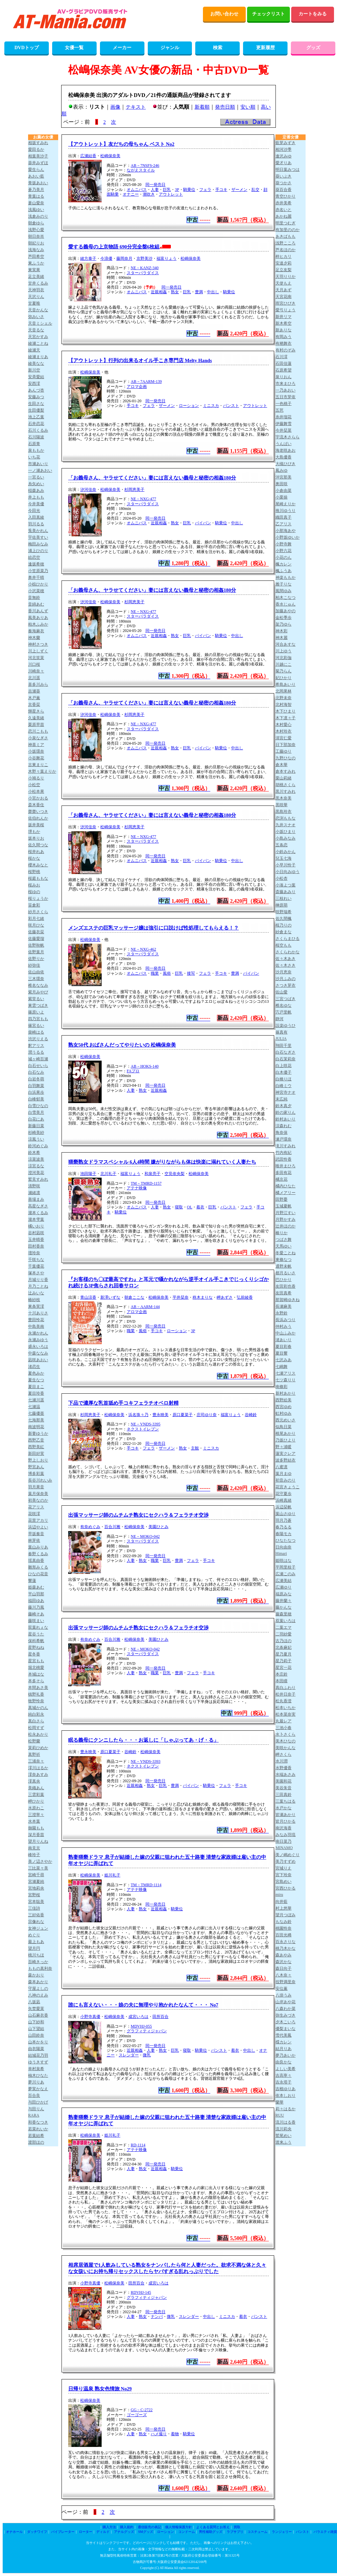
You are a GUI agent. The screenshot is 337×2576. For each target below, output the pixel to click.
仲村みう (283, 1326)
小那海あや (285, 530)
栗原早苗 (36, 724)
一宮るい (36, 477)
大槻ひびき (285, 463)
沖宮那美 (283, 477)
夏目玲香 (36, 1393)
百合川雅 (112, 1526)
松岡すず (36, 1727)
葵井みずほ (38, 162)
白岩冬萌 (36, 1079)
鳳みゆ (281, 470)
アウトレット (171, 194)
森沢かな (283, 1961)
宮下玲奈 (283, 1874)
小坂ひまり (285, 831)
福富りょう (166, 258)
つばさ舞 (283, 1239)
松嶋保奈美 (110, 155)
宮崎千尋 (36, 1874)
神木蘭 (34, 637)
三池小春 (283, 1727)
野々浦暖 (283, 1446)
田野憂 (281, 1199)
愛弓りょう (285, 310)
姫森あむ (36, 1587)
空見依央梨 (174, 1173)
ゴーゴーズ (137, 2414)
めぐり (34, 1935)
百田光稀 (283, 1935)
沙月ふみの (285, 978)
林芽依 (34, 1540)
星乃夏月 (283, 1654)
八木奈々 (283, 1975)
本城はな (36, 1674)
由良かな (283, 2062)
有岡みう (283, 336)
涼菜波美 (36, 1159)
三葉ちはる (285, 1801)
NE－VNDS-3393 (145, 1761)
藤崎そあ (36, 1614)
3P (177, 189)
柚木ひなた (38, 2075)
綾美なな (36, 363)
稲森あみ (36, 490)
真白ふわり (285, 1687)
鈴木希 (34, 1152)
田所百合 (160, 2016)
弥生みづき (285, 2015)
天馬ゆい (283, 1246)
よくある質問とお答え (213, 2527)
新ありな (283, 330)
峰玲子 (34, 1854)
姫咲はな (283, 1560)
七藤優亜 (36, 1413)
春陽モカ (283, 1533)
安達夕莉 (283, 263)
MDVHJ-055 (141, 2026)
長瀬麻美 (283, 1306)
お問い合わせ (224, 13)
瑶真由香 (36, 1560)
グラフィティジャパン (147, 2031)
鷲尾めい (283, 2135)
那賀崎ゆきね (287, 1299)
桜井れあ (36, 851)
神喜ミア (36, 744)
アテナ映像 (137, 1188)
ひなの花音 (38, 1574)
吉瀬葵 (34, 691)
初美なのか (38, 1500)
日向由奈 (283, 1547)
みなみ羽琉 (285, 1834)
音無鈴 (34, 597)
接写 (191, 973)
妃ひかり (283, 677)
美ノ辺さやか (40, 1861)
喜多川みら (38, 684)
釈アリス (36, 1045)
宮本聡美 (36, 1901)
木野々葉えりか (42, 771)
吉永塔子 (283, 2082)
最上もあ (36, 1941)
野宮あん (36, 1467)
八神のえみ (38, 1995)
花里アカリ (38, 1520)
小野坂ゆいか (287, 537)
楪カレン (283, 2042)
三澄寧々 (36, 1814)
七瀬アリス (285, 1373)
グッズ (313, 47)
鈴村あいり (285, 1119)
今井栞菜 (283, 430)
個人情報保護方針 (178, 2527)
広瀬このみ (285, 1574)
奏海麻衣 (36, 631)
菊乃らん (283, 671)
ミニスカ (211, 405)
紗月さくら (38, 911)
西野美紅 (36, 1446)
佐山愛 (281, 992)
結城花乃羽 (38, 2055)
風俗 (167, 973)
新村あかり (285, 1393)
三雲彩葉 (36, 1794)
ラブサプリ (235, 2532)
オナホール (14, 2532)
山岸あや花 (285, 2002)
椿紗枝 (34, 1299)
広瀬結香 (88, 155)
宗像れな (36, 1921)
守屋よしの (38, 1988)
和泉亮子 (152, 1173)
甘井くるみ (38, 283)
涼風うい (36, 1139)
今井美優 (36, 504)
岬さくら (283, 1754)
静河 (279, 1018)
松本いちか (285, 1707)
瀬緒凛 (34, 1192)
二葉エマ (283, 1627)
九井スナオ (285, 825)
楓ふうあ (283, 570)
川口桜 (34, 664)
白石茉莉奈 (285, 1059)
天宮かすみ (38, 336)
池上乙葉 (36, 417)
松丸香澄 (283, 1701)
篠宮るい (36, 1025)
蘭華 (279, 2102)
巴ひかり (283, 1279)
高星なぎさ (38, 1206)
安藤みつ (36, 397)
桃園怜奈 (283, 1928)
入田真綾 (36, 517)
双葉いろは (285, 1620)
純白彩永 (36, 1714)
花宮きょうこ (287, 1487)
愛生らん (36, 169)
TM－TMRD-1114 (146, 1885)
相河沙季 (283, 149)
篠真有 (281, 1032)
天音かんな (38, 310)
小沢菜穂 (36, 590)
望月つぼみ (285, 1915)
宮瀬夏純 (36, 1881)
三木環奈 (36, 978)
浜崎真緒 (283, 1500)
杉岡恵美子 (134, 489)
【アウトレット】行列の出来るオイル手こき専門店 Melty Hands (140, 360)
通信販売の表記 (149, 2527)
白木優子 (283, 1072)
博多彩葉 (36, 1473)
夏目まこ (36, 1386)
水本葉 (34, 1821)
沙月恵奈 (283, 972)
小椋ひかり (38, 584)
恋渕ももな (285, 818)
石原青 (34, 443)
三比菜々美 (38, 1868)
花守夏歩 (283, 1493)
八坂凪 (34, 2002)
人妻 (155, 189)
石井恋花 (36, 423)
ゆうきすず (38, 2062)
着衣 (200, 1207)
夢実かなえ (38, 2088)
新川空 (34, 370)
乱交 (255, 189)
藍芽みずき (285, 142)
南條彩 (281, 1386)
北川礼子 (108, 1173)
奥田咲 (281, 483)
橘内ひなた (285, 1186)
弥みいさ (36, 316)
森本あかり (38, 1981)
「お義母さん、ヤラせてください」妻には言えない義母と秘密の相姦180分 (152, 477)
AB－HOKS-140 (144, 1066)
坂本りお (36, 838)
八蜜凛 (281, 1467)
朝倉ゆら (36, 223)
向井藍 (281, 1901)
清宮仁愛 (283, 738)
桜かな (34, 858)
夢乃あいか (285, 2055)
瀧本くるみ (38, 1212)
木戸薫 (34, 697)
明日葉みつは (287, 169)
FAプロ (133, 1071)
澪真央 (34, 1781)
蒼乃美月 (36, 189)
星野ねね (36, 1647)
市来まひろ (285, 383)
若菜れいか (38, 2129)
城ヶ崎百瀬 (38, 1059)
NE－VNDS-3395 (145, 1424)
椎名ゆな (283, 1005)
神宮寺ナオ (285, 1092)
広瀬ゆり (283, 1587)
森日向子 (283, 1968)
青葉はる (36, 196)
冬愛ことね (285, 1253)
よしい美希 (285, 2068)
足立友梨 (283, 269)
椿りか (281, 1232)
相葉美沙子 (38, 156)
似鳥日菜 (283, 1426)
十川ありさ (38, 1313)
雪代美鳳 (283, 2035)
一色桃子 (283, 403)
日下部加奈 (285, 744)
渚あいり (283, 1339)
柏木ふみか (38, 624)
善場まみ (36, 1199)
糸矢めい (36, 483)
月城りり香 (38, 1279)
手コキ (221, 189)
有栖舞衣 (283, 343)
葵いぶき (283, 176)
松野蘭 (34, 1741)
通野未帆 (283, 1266)
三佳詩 (34, 1908)
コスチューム (257, 2532)
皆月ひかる (285, 1821)
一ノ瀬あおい (40, 470)
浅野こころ (285, 243)
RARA (33, 2115)
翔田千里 (283, 1045)
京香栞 (34, 704)
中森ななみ (38, 1353)
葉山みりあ (38, 1547)
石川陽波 (36, 437)
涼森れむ (283, 1125)
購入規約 (126, 2527)
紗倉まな (283, 932)
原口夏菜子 (183, 1414)
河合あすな (285, 644)
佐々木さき (285, 965)
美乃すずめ (285, 1861)
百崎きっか (38, 1961)
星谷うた (36, 1634)
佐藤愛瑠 (36, 938)
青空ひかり (285, 196)
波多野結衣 (285, 1460)
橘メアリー (285, 1192)
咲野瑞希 (283, 911)
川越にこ (283, 664)
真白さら (36, 1721)
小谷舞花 (36, 758)
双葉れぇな (38, 1627)
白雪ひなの (38, 1105)
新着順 (202, 107)
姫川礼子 (112, 1875)
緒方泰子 (88, 258)
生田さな (36, 403)
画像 (115, 107)
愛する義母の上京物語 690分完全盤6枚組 (113, 246)
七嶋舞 (281, 1366)
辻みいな (36, 1293)
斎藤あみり (285, 891)
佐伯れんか (38, 818)
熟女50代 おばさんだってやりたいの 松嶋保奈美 (122, 1045)
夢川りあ (36, 2082)
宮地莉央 (36, 1888)
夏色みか (36, 1373)
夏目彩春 (283, 1346)
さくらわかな (287, 952)
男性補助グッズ (210, 2532)
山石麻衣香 (38, 2015)
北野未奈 (283, 697)
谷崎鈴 (251, 1414)
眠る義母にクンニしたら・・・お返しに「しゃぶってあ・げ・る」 (143, 1740)
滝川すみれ (285, 1146)
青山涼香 (88, 1297)
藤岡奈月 (124, 258)
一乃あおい (285, 390)
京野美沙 (144, 258)
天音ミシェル (40, 323)
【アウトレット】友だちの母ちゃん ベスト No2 (121, 144)
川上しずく (38, 651)
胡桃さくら (285, 784)
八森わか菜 (285, 2008)
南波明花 (36, 1426)
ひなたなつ (285, 1540)
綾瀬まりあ (38, 356)
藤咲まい (36, 1620)
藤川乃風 (36, 1607)
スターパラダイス (143, 273)
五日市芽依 (285, 397)
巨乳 (167, 189)
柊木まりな (203, 1297)
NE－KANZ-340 (144, 267)
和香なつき (38, 2122)
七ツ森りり (285, 1380)
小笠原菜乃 (38, 570)
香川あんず (38, 611)
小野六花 (283, 550)
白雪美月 (36, 1112)
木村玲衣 (283, 731)
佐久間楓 (283, 918)
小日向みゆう (287, 871)
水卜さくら (285, 1734)
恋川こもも (38, 731)
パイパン (203, 523)
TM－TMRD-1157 (146, 1183)
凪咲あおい (38, 1360)
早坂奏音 (36, 1533)
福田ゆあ (36, 1600)
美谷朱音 (283, 1788)
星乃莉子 (283, 1660)
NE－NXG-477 (143, 499)
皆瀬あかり (285, 1814)
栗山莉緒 (283, 778)
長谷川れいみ (40, 1480)
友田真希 (283, 1293)
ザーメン (239, 189)
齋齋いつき (38, 811)
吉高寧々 (283, 2075)
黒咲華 (281, 804)
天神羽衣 (36, 290)
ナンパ (157, 2316)
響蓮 (32, 1580)
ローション (189, 405)
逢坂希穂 (36, 564)
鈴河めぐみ (38, 1146)
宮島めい (283, 1881)
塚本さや (36, 1273)
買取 (237, 2527)
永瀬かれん (38, 1333)
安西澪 (34, 383)
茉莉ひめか (38, 1747)
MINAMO (284, 1847)
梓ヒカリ (283, 256)
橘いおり (36, 1226)
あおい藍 (36, 176)
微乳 (147, 2055)
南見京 (34, 1848)
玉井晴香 (36, 1239)
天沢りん (36, 296)
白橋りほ (283, 1079)
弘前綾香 (245, 1297)
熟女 (175, 292)
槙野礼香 (36, 1694)
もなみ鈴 (283, 1921)
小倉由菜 (283, 490)
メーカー (122, 47)
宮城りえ (283, 1868)
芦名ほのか (285, 249)
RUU (279, 2115)
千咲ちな (36, 1259)
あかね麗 (283, 216)
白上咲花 (283, 1065)
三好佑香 (36, 1915)
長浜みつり (285, 1319)
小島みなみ (285, 838)
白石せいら (38, 1065)
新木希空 (283, 323)
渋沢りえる (38, 1039)
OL (189, 1207)
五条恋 (281, 845)
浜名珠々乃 (138, 1414)
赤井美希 (283, 203)
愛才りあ (283, 162)
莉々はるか (285, 2109)
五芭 (279, 410)
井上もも (36, 497)
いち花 (34, 457)
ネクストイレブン (143, 1429)
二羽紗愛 (283, 1634)
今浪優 (106, 258)
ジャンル (169, 47)
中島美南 (36, 1326)
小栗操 (281, 497)
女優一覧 (74, 47)
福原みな (283, 1594)
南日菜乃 (283, 1841)
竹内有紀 (283, 1152)
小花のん (283, 557)
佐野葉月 (36, 952)
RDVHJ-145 (141, 2292)
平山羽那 (36, 1594)
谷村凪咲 (36, 1232)
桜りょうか (38, 898)
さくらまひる (287, 938)
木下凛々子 (285, 718)
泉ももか (36, 450)
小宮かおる (38, 798)
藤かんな (283, 1607)
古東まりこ (38, 764)
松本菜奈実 (285, 1714)
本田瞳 (281, 1681)
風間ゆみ (283, 590)
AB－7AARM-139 (146, 381)
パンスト (231, 405)
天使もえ (283, 283)
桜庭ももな (38, 878)
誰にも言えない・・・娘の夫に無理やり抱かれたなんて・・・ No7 (143, 2005)
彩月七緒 (36, 918)
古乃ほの (283, 1640)
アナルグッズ (124, 2532)
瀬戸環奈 (283, 1139)
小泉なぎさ (38, 738)
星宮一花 (283, 1667)
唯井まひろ (285, 1166)
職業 (155, 973)
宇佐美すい (38, 537)
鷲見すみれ (38, 1179)
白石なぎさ (285, 1052)
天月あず (283, 290)
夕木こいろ (285, 2022)
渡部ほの (36, 2142)
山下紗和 (36, 2022)
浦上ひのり (38, 550)
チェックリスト (268, 13)
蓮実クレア (285, 1453)
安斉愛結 (36, 376)
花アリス (36, 1507)
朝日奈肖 (36, 236)
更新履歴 (265, 47)
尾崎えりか (285, 504)
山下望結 (36, 2028)
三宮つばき (285, 998)
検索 (217, 47)
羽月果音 (36, 1487)
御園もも (36, 1828)
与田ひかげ (38, 2102)
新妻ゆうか (38, 1433)
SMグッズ (145, 2532)
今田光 (34, 510)
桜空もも (283, 945)
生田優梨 (36, 410)
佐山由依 (36, 972)
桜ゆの (34, 891)
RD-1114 (138, 2145)
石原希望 (283, 370)
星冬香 (34, 1654)
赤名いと (283, 209)
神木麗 (281, 637)
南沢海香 (283, 1828)
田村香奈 (36, 1246)
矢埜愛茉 (36, 2008)
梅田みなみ (38, 544)
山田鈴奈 (36, 2035)
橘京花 (281, 1179)
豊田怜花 (36, 1319)
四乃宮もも (38, 1018)
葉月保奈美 (38, 1493)
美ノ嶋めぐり (287, 1854)
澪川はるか (38, 1767)
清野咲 (34, 1186)
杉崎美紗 (36, 1132)
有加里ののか (287, 229)
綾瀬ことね (38, 343)
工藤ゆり (283, 751)
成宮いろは (138, 2016)
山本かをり (38, 2042)
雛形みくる (38, 1567)
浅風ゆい (36, 209)
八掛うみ (283, 1995)
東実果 (34, 269)
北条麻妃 (283, 1647)
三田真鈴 (283, 1794)
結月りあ (283, 2048)
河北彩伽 (283, 657)
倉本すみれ (285, 771)
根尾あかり (285, 1433)
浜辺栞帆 (283, 1507)
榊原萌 (281, 905)
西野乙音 (36, 1440)
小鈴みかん (285, 851)
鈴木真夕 (283, 1105)
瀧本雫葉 (36, 1219)
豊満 (199, 292)
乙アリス (283, 524)
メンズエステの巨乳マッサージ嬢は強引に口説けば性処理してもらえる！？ (153, 928)
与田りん (36, 2109)
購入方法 (109, 2527)
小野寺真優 (90, 2016)
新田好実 (36, 1453)
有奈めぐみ (90, 1526)
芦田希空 (36, 256)
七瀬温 (34, 1406)
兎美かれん (38, 530)
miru (279, 1894)
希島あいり (285, 684)
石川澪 (281, 356)
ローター (85, 2532)
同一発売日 (155, 184)
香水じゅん (285, 604)
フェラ (205, 189)
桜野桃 (34, 871)
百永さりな (285, 1941)
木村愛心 (283, 724)
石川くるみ (38, 430)
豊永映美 (160, 1414)
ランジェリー (282, 2532)
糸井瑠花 (283, 417)
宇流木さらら (287, 437)
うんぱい (283, 443)
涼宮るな (36, 1166)
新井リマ (283, 316)
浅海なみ (36, 249)
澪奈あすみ (38, 1774)
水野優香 (283, 1767)
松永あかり (38, 1734)
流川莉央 (283, 2129)
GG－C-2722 (141, 2409)
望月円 (34, 1948)
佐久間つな (38, 845)
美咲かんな (285, 1747)
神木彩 (281, 631)
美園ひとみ (158, 1526)
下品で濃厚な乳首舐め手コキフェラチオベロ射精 (123, 1403)
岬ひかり (36, 1801)
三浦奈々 (36, 1761)
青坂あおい (38, 183)
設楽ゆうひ (285, 1025)
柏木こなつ (285, 597)
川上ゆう (283, 651)
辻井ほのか (285, 1226)
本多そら (36, 1681)
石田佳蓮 (283, 363)
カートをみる (313, 13)
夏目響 (281, 1353)
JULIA (281, 1038)
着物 (175, 2434)
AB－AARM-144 (145, 1306)
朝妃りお (36, 243)
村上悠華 (283, 1908)
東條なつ (283, 1259)
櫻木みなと (38, 865)
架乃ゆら (283, 624)
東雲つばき (38, 1005)
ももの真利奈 (40, 1968)
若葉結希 (36, 2135)
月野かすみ (285, 1219)
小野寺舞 (283, 544)
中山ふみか (285, 1333)
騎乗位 (189, 189)
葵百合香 (283, 189)
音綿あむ (36, 604)
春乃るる (283, 1527)
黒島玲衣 (283, 811)
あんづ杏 (36, 390)
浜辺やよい (38, 1527)
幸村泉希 (36, 2068)
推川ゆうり (285, 510)
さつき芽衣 (285, 985)
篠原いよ (36, 1012)
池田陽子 (88, 1173)
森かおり (36, 1975)
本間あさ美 (38, 1687)
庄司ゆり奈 (207, 1414)
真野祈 (34, 1754)
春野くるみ (38, 1553)
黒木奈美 (283, 798)
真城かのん (38, 1707)
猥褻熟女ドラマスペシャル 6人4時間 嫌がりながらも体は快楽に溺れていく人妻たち (162, 1162)
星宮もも (36, 1660)
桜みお (34, 885)
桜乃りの (283, 925)
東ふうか (36, 263)
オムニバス (137, 189)
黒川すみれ (285, 791)
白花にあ (36, 1119)
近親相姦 (159, 292)
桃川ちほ (36, 1955)
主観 (195, 1448)
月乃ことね (38, 1286)
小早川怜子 (285, 865)
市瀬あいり (38, 463)
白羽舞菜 (36, 1085)
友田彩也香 (285, 1286)
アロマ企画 (137, 386)
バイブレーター (63, 2532)
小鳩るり (36, 778)
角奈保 (281, 1132)
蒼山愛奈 (36, 203)
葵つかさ (283, 183)
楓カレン (283, 564)
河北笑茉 (36, 657)
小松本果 (36, 791)
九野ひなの (285, 758)
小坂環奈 (36, 751)
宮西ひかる (285, 1888)
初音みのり (285, 1480)
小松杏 (281, 878)
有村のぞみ (285, 350)
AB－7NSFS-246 (145, 165)
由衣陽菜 (36, 2048)
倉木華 (281, 764)
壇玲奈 (34, 1253)
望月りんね (38, 1841)
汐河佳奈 (88, 489)
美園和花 (283, 1781)
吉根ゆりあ (285, 2088)
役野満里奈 (285, 1981)
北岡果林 (283, 691)
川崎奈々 (36, 671)
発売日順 (225, 107)
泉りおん (283, 376)
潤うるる (36, 1052)
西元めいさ (285, 1420)
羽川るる (36, 524)
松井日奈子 (285, 1694)
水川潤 (281, 1761)
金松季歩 (283, 617)
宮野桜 (34, 1895)
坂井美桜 (36, 825)
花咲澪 (34, 1513)
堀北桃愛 (36, 1667)
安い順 (247, 107)
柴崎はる (36, 1032)
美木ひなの (285, 1741)
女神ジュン (38, 1928)
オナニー (131, 194)
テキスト (136, 107)
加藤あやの (285, 611)
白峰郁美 (36, 1099)
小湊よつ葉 (285, 885)
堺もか (34, 831)
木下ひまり (285, 711)
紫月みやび (38, 992)
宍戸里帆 (283, 1012)
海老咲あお (285, 450)
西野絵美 (283, 1400)
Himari (281, 1553)
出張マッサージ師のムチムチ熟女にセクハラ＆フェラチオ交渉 (138, 1515)
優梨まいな (285, 2028)
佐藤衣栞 (36, 932)
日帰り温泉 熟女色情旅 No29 (100, 2388)
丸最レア (283, 1721)
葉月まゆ (283, 1473)
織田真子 (283, 517)
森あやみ (283, 1955)
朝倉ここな (134, 1297)
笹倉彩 (34, 905)
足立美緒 (36, 276)
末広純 (281, 1099)
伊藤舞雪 (283, 423)
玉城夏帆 (283, 1206)
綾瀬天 (34, 350)
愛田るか (36, 149)
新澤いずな (110, 1297)
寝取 (179, 1207)
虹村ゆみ (283, 1413)
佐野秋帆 (36, 945)
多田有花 (283, 1172)
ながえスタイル (141, 170)
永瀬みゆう (38, 1339)
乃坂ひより (285, 1440)
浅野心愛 (36, 229)
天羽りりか (285, 276)
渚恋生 (34, 1366)
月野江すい (285, 1212)
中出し (213, 292)
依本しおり (285, 2095)
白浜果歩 (36, 1092)
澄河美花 (36, 1172)
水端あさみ (285, 1774)
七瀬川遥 (36, 1400)
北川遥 (34, 677)
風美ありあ (38, 617)
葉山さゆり (285, 1513)
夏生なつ (36, 1380)
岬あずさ (225, 1297)
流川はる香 (285, 2122)
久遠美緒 (36, 718)
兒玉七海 (283, 858)
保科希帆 (36, 1640)
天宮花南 (283, 296)
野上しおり (38, 1460)
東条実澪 (36, 1306)
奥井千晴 (36, 577)
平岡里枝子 (285, 1567)
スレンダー (129, 2055)
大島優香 (283, 457)
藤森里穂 (283, 1614)
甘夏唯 (34, 303)
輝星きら (36, 711)
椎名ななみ (38, 985)
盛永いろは (38, 1346)
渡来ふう (283, 2142)
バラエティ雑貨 (325, 2532)
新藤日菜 (36, 1125)
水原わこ (36, 1808)
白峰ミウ (283, 1085)
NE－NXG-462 (143, 949)
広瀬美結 (283, 1580)
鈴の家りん (285, 1112)
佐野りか (36, 958)
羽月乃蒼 (283, 1520)
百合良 (34, 2095)
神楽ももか (285, 577)
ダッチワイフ (37, 2532)
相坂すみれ (38, 142)
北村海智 (283, 704)
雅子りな (283, 584)
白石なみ (36, 1072)
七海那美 (36, 1420)
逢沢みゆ (283, 156)
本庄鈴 (281, 1674)
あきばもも (285, 236)
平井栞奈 (181, 1297)
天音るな (36, 330)
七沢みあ (283, 1360)
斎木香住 (36, 804)
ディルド (103, 2532)
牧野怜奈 (36, 1701)
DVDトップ (26, 47)
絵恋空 (34, 557)
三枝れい (283, 898)
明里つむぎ (285, 223)
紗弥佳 (34, 965)
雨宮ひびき (285, 303)
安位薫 (281, 1988)
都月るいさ (285, 1273)
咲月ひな (36, 925)
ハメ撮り (159, 2434)
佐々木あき (285, 958)
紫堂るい (36, 998)
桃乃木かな (285, 1948)
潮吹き (149, 194)
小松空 (34, 784)
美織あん (36, 1788)
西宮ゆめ (283, 1406)
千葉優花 (36, 1266)
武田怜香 (283, 1159)
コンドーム (186, 2532)
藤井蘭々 (283, 1600)
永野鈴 (281, 1313)
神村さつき (38, 644)
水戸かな (283, 1808)
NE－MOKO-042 (145, 1536)
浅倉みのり (38, 216)
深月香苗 (36, 1834)
